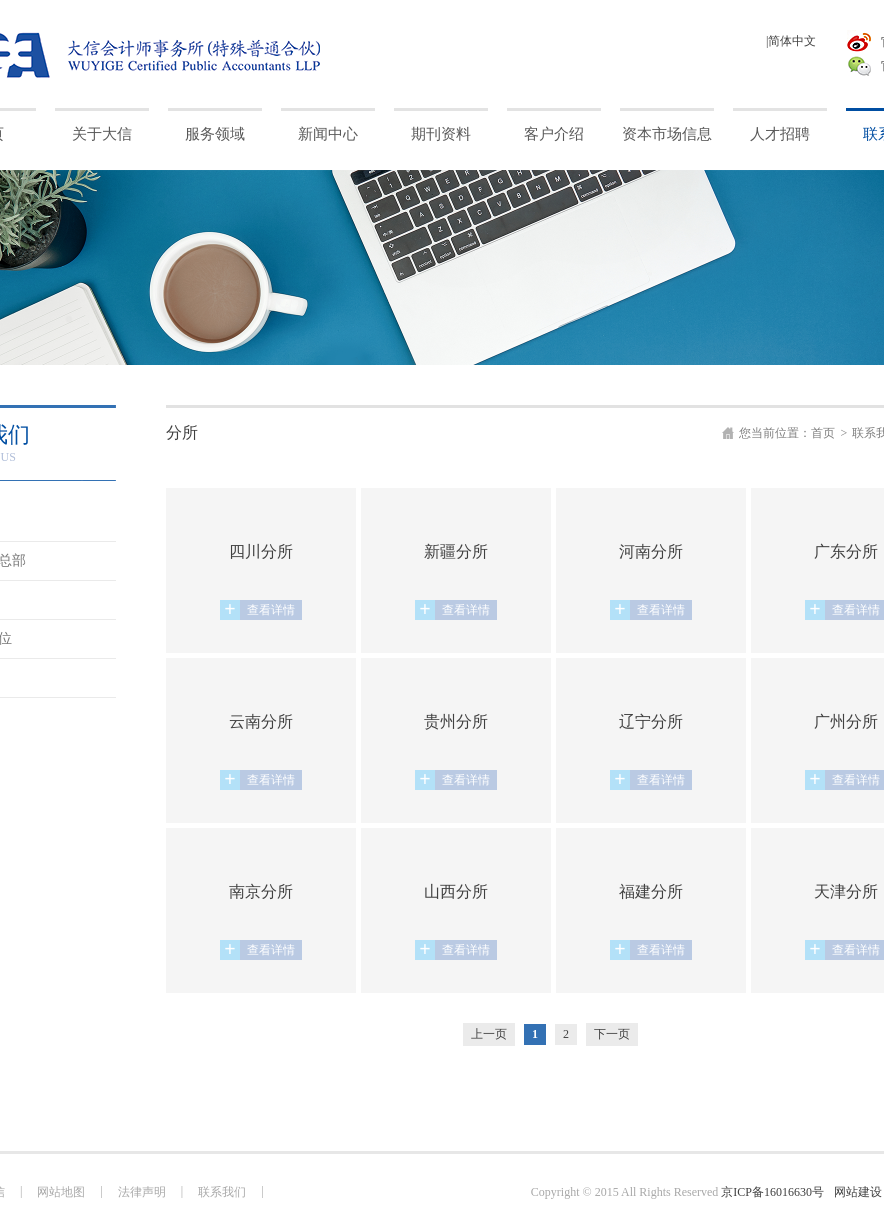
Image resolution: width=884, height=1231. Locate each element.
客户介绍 (554, 134)
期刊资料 (441, 134)
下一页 (612, 1034)
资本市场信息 (667, 134)
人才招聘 (780, 134)
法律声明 (142, 1192)
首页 (823, 433)
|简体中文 (791, 41)
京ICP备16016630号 (772, 1192)
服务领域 (215, 134)
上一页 (489, 1034)
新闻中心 (328, 134)
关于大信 (102, 134)
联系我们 (222, 1192)
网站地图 (61, 1192)
